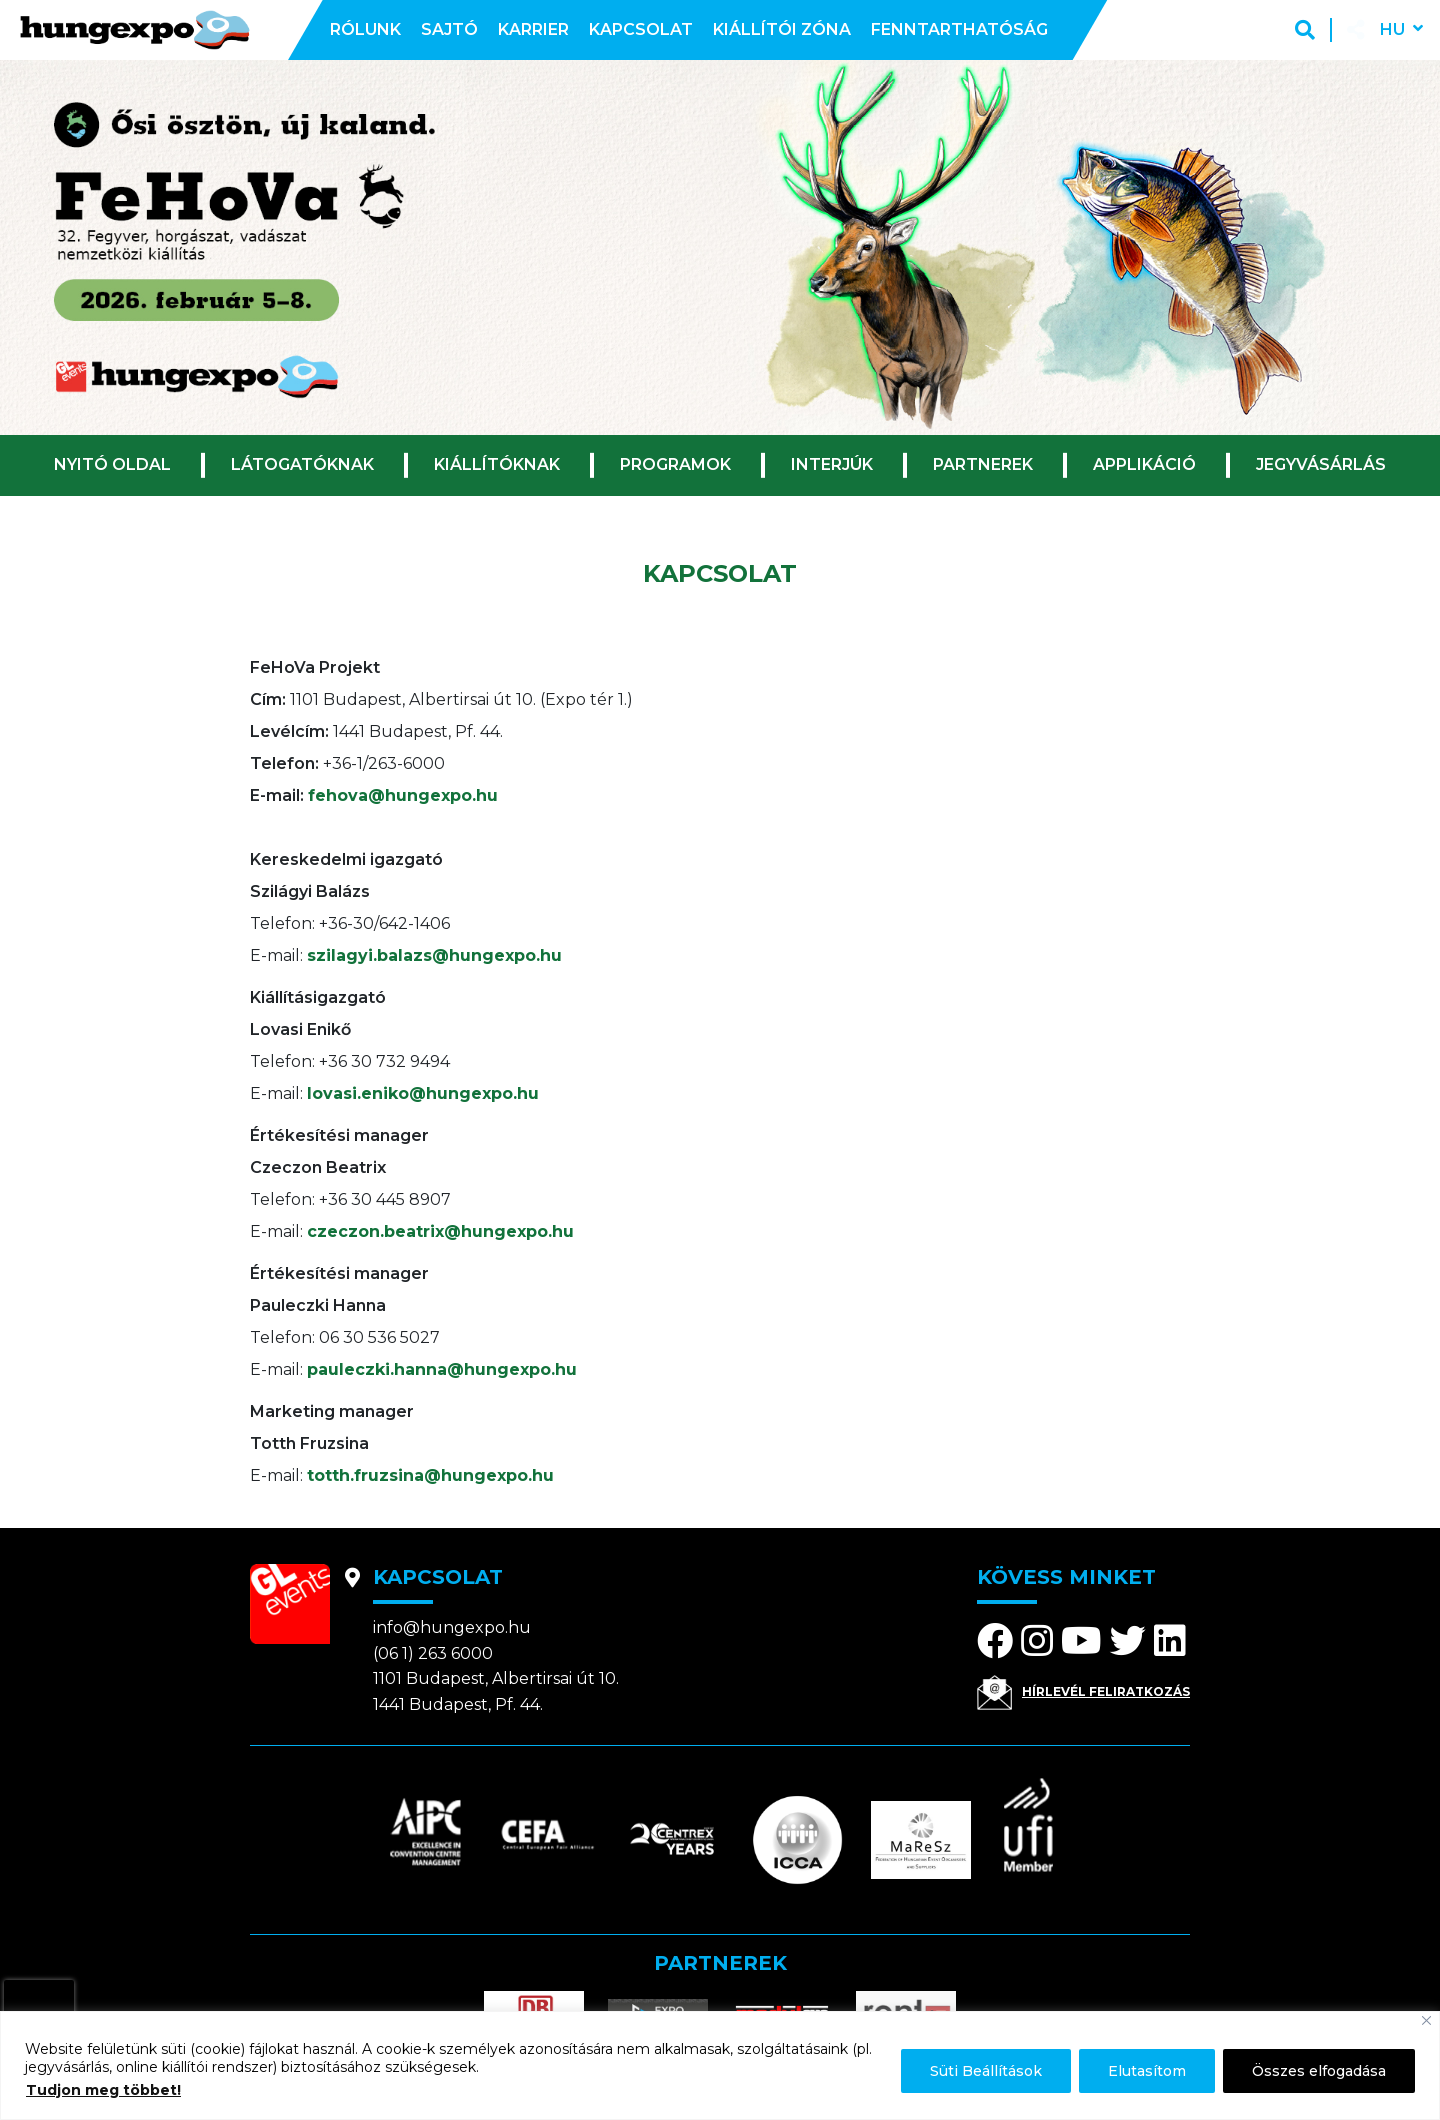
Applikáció (1144, 464)
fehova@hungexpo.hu (403, 795)
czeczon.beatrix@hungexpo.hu (440, 1231)
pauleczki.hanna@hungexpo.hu (442, 1369)
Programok (675, 464)
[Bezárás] (1426, 2020)
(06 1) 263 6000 (433, 1653)
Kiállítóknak (497, 464)
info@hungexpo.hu (452, 1627)
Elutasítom (1147, 2071)
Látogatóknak (302, 464)
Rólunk (365, 29)
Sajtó (449, 29)
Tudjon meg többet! (103, 2090)
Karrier (533, 29)
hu (1392, 29)
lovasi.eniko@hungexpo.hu (423, 1093)
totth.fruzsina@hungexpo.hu (430, 1475)
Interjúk (832, 464)
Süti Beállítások (986, 2071)
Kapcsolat (641, 29)
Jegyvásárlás (1321, 464)
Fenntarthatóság (959, 29)
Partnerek (983, 464)
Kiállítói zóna (782, 29)
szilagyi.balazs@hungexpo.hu (434, 955)
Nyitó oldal (112, 464)
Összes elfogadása (1319, 2071)
